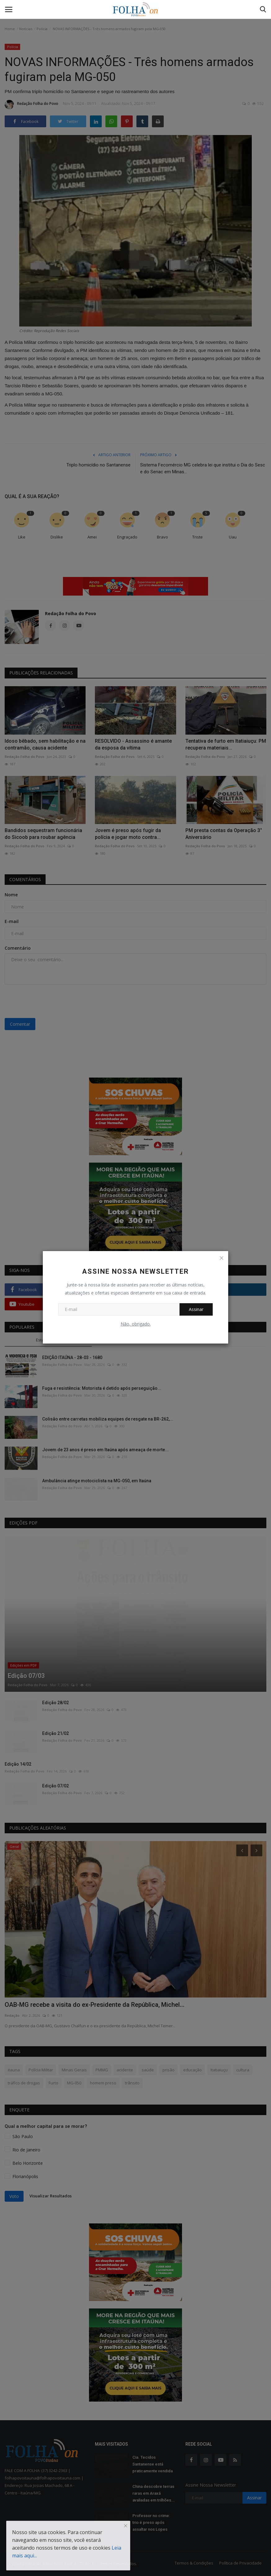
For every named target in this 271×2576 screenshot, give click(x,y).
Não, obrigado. (136, 1324)
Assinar (196, 1309)
